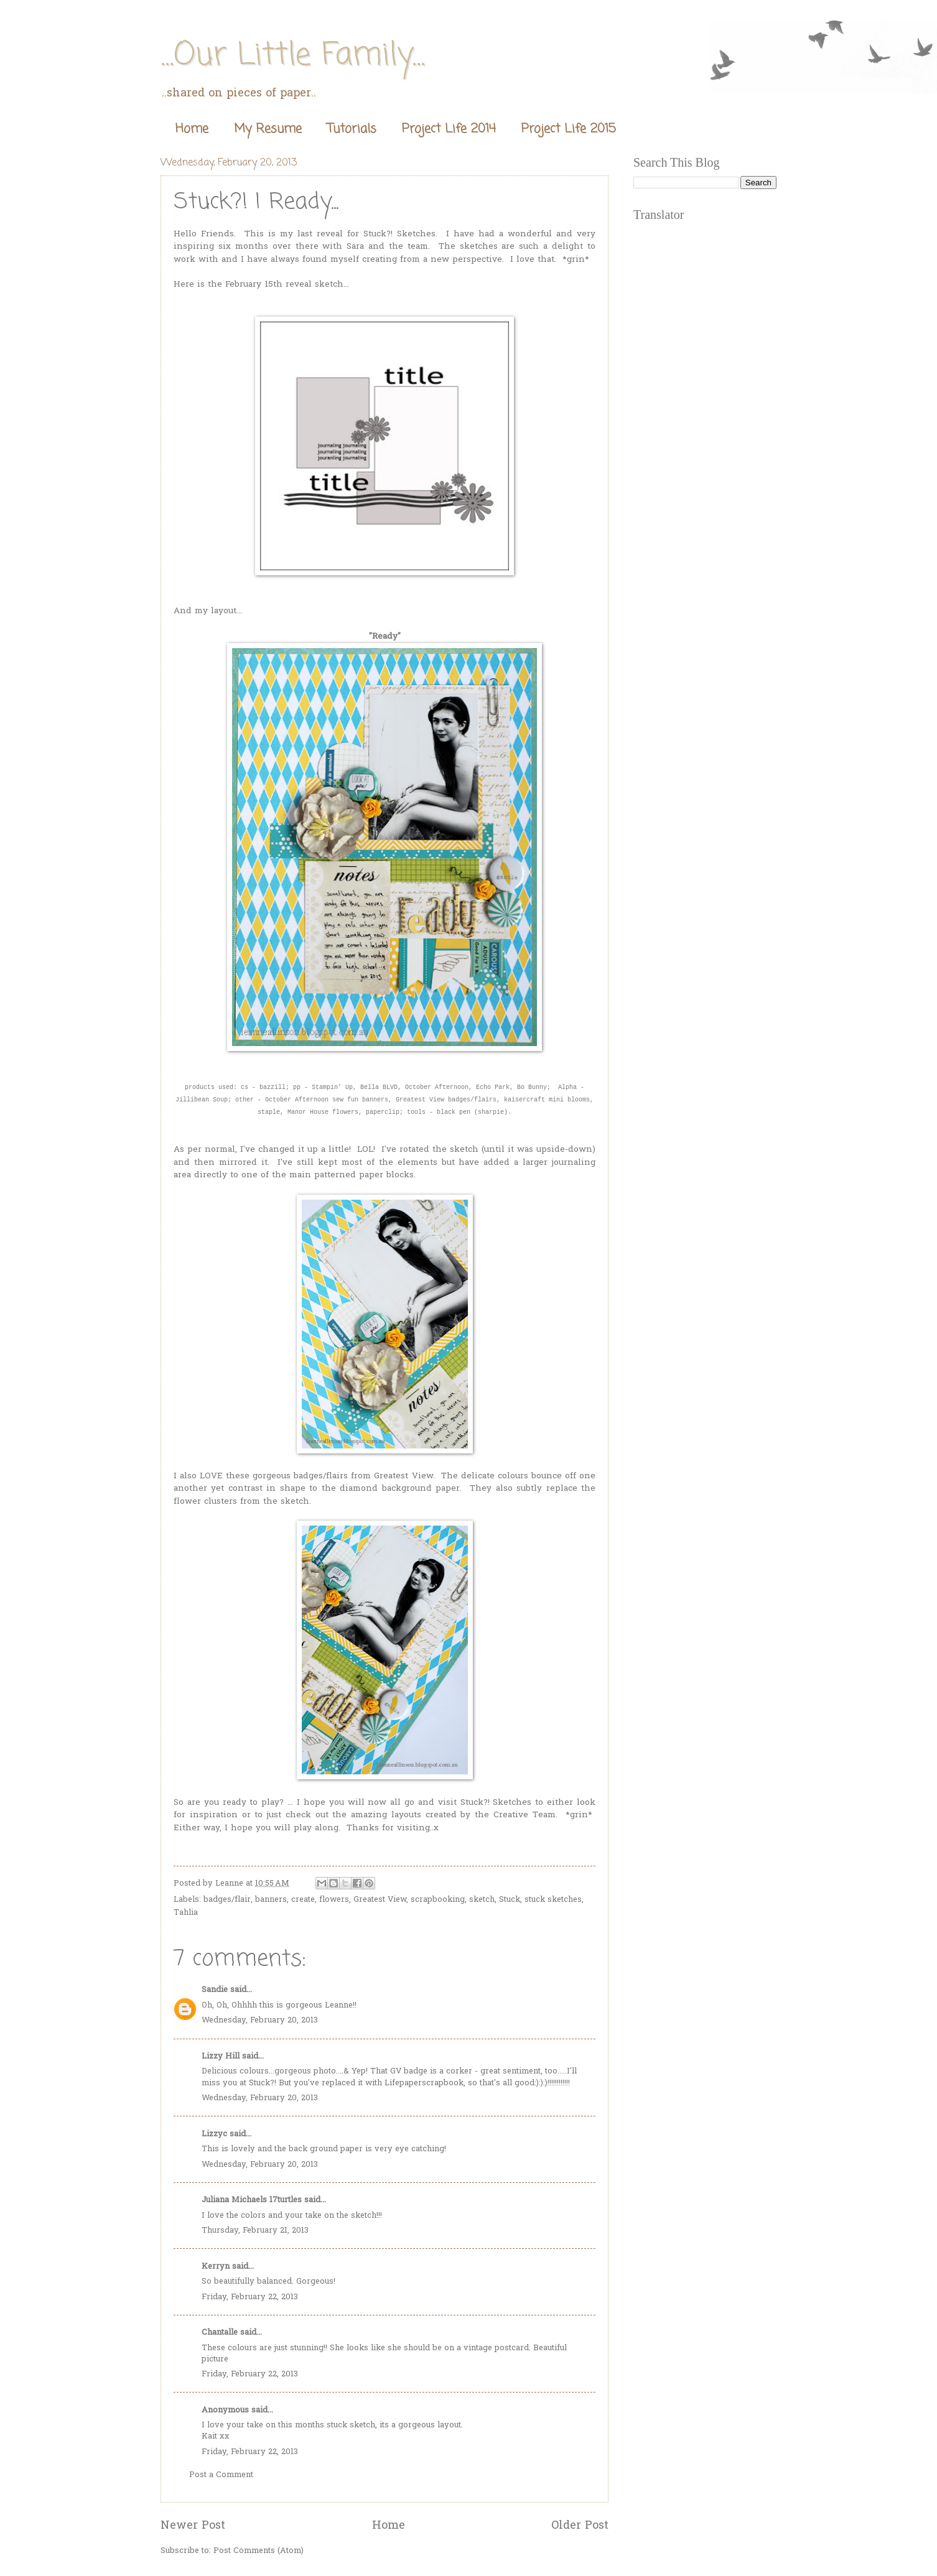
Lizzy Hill (221, 2056)
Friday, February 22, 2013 (250, 2297)
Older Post (579, 2526)
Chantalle (220, 2332)
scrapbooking (438, 1900)
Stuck (509, 1900)
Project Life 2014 (449, 129)
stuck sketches (553, 1900)
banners (271, 1900)
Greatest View (403, 1476)
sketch (482, 1900)
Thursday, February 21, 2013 (255, 2230)
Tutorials (351, 129)
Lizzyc (214, 2134)
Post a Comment (221, 2475)
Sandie (215, 1990)
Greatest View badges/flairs (446, 1099)
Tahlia (186, 1913)
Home (191, 129)
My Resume (268, 129)
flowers (334, 1900)
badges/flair (227, 1900)
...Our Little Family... (293, 55)
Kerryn (216, 2267)
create (303, 1900)
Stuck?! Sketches (399, 234)
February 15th (253, 285)
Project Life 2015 (568, 129)
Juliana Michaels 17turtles (252, 2200)
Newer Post (193, 2526)
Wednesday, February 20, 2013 (260, 2020)
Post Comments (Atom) (258, 2551)
